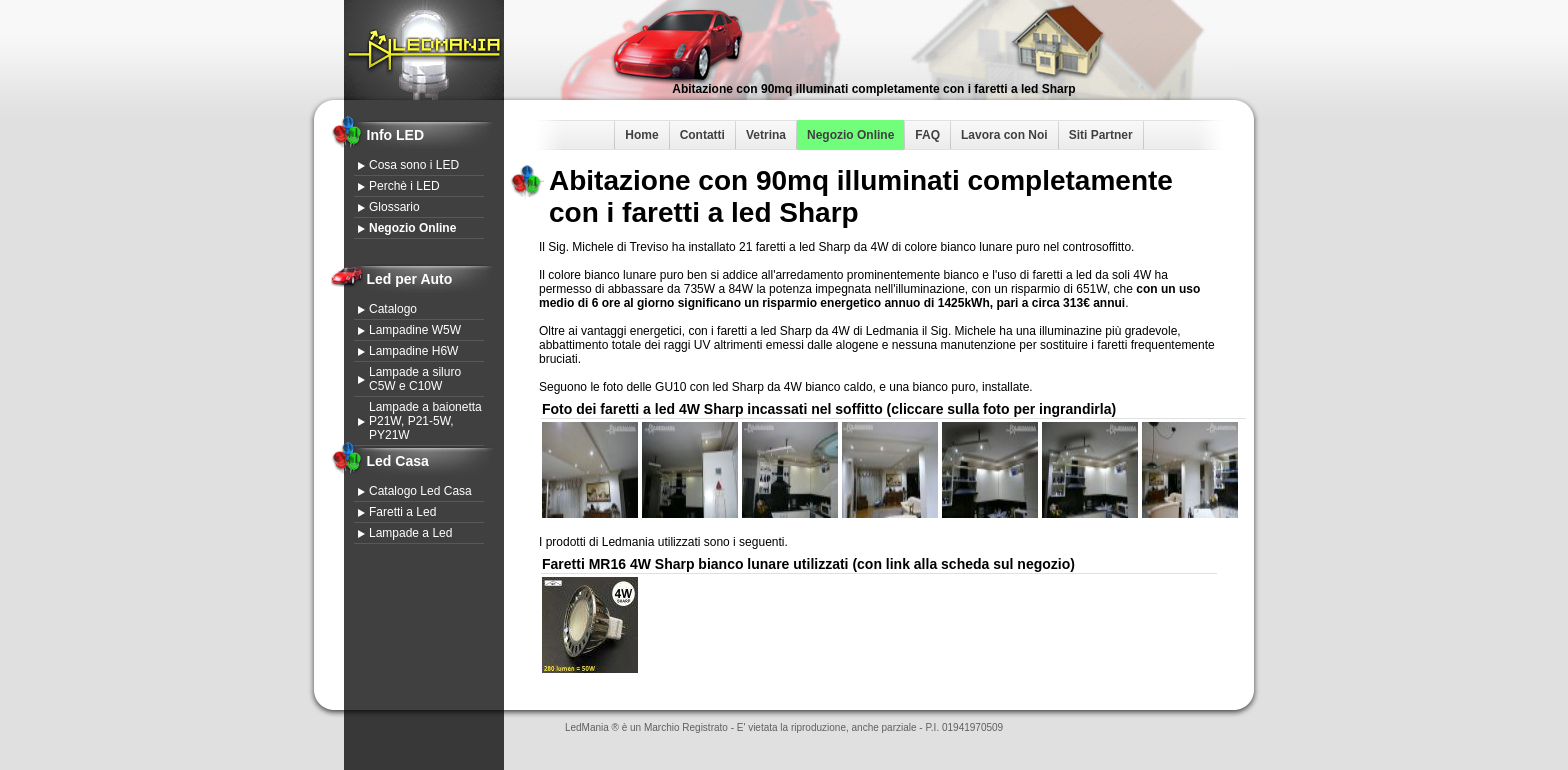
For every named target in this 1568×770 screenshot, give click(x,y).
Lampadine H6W (413, 351)
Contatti (702, 135)
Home (641, 135)
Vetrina (766, 135)
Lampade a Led (410, 533)
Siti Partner (1101, 135)
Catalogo (393, 309)
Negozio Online (850, 135)
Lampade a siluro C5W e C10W (415, 379)
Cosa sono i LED (414, 165)
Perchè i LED (404, 186)
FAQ (927, 135)
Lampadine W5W (415, 330)
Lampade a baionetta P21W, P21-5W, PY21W (425, 421)
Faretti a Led (402, 512)
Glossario (394, 207)
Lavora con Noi (1004, 135)
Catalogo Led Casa (420, 491)
